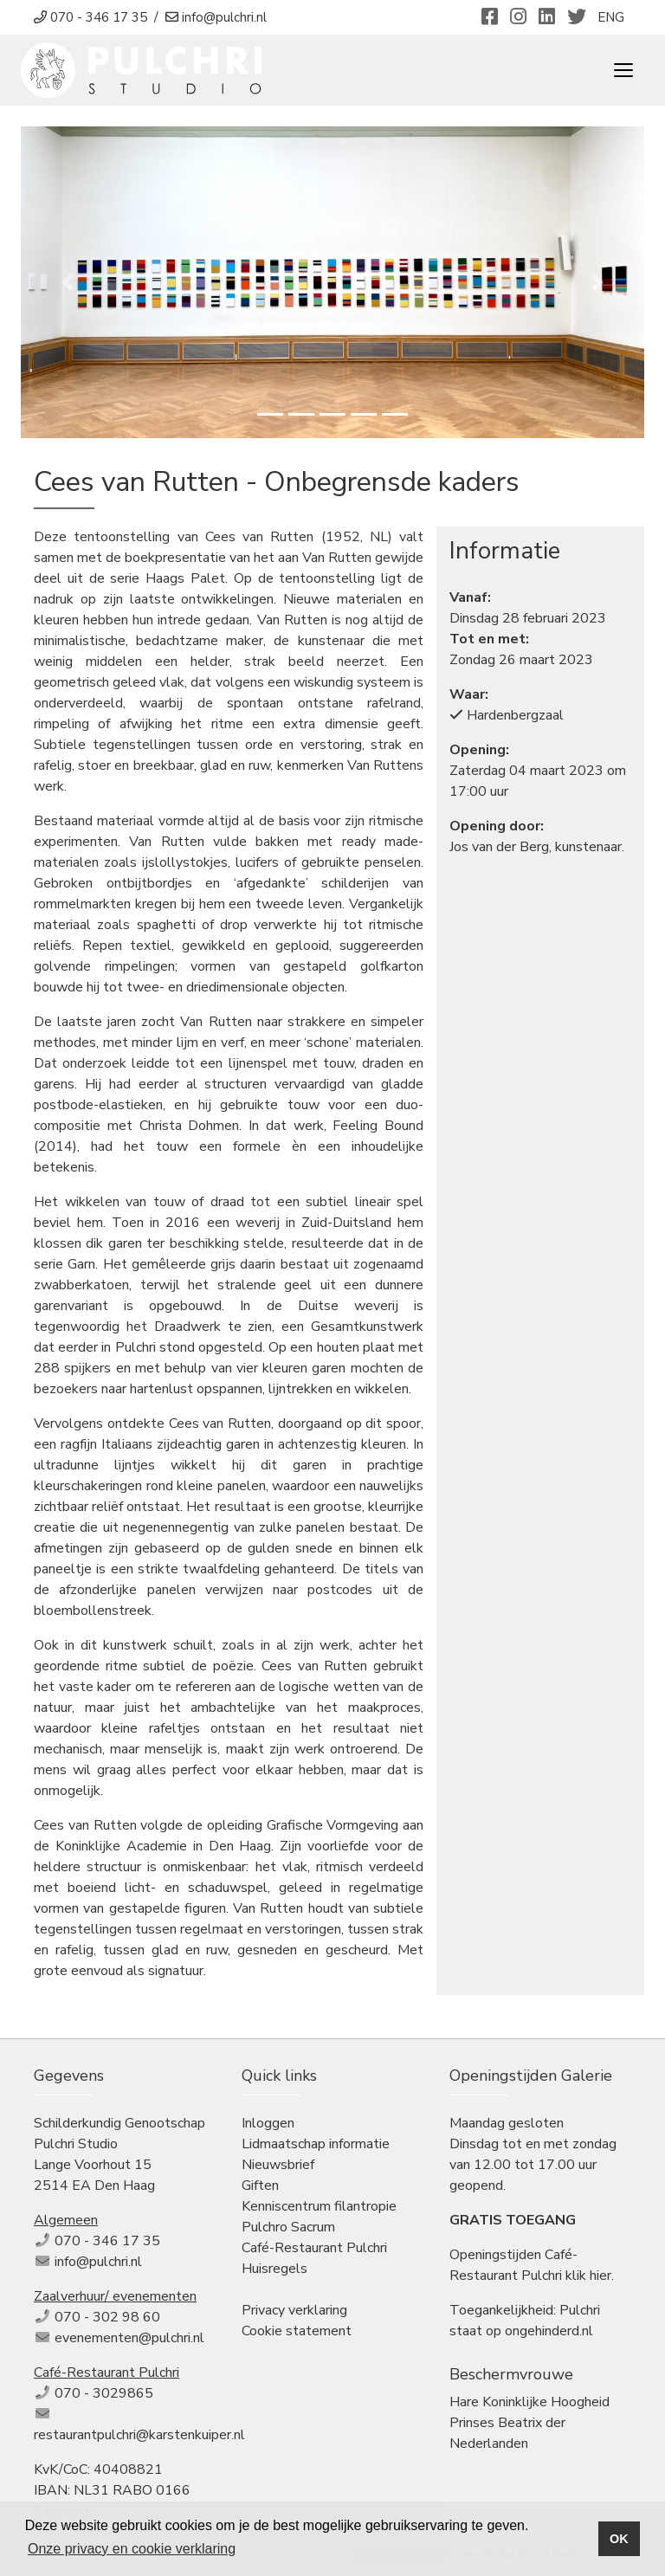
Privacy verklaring (294, 2310)
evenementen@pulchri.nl (129, 2337)
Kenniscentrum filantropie (319, 2206)
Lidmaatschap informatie (316, 2143)
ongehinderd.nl (549, 2330)
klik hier (588, 2275)
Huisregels (274, 2268)
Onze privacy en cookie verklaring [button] (132, 2548)
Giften (260, 2185)
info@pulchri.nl (98, 2261)
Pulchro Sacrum (288, 2227)
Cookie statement (297, 2330)
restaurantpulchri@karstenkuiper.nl (139, 2434)
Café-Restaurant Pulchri (314, 2247)
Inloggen (268, 2123)
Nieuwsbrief (278, 2164)
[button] (67, 282)
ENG (610, 17)
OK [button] (619, 2539)
